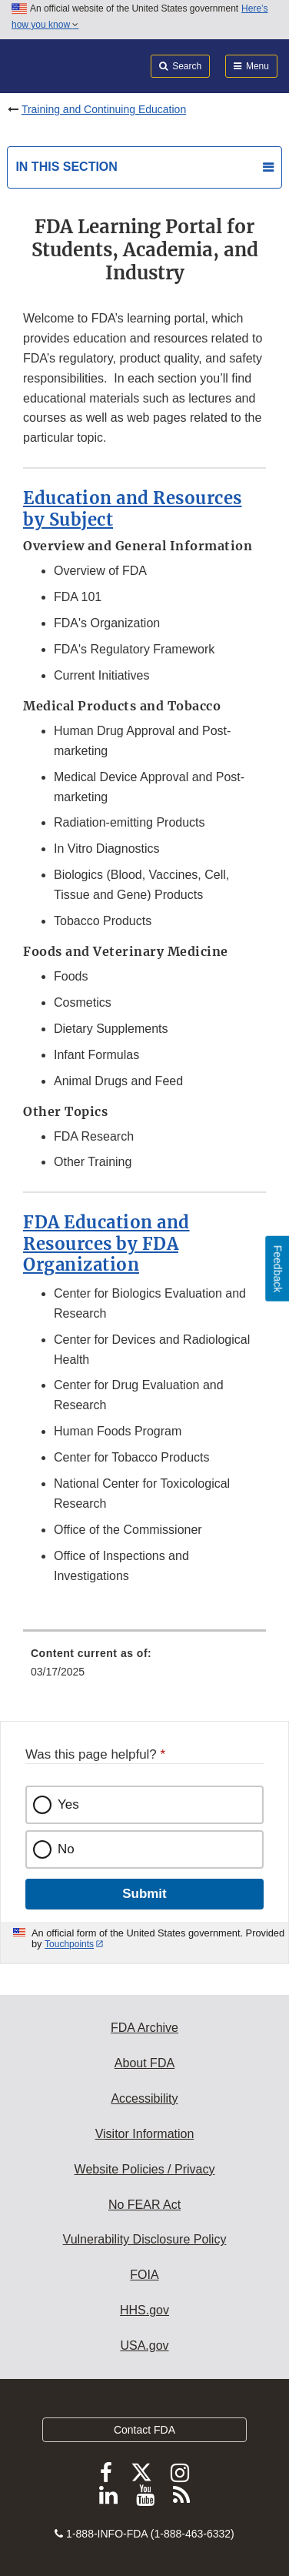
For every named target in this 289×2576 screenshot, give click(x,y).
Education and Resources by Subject (132, 508)
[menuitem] (144, 1667)
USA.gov (144, 2345)
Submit (144, 1893)
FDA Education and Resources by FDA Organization (106, 1243)
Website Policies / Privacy (145, 2169)
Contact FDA (144, 2430)
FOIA (144, 2274)
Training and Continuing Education (104, 109)
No (66, 1849)
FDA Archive (144, 2027)
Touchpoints (69, 1944)
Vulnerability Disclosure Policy (145, 2239)
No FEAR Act (144, 2204)
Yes (68, 1804)
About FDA (144, 2063)
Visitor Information (144, 2133)
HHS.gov (144, 2310)
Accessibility (144, 2098)
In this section (66, 166)
